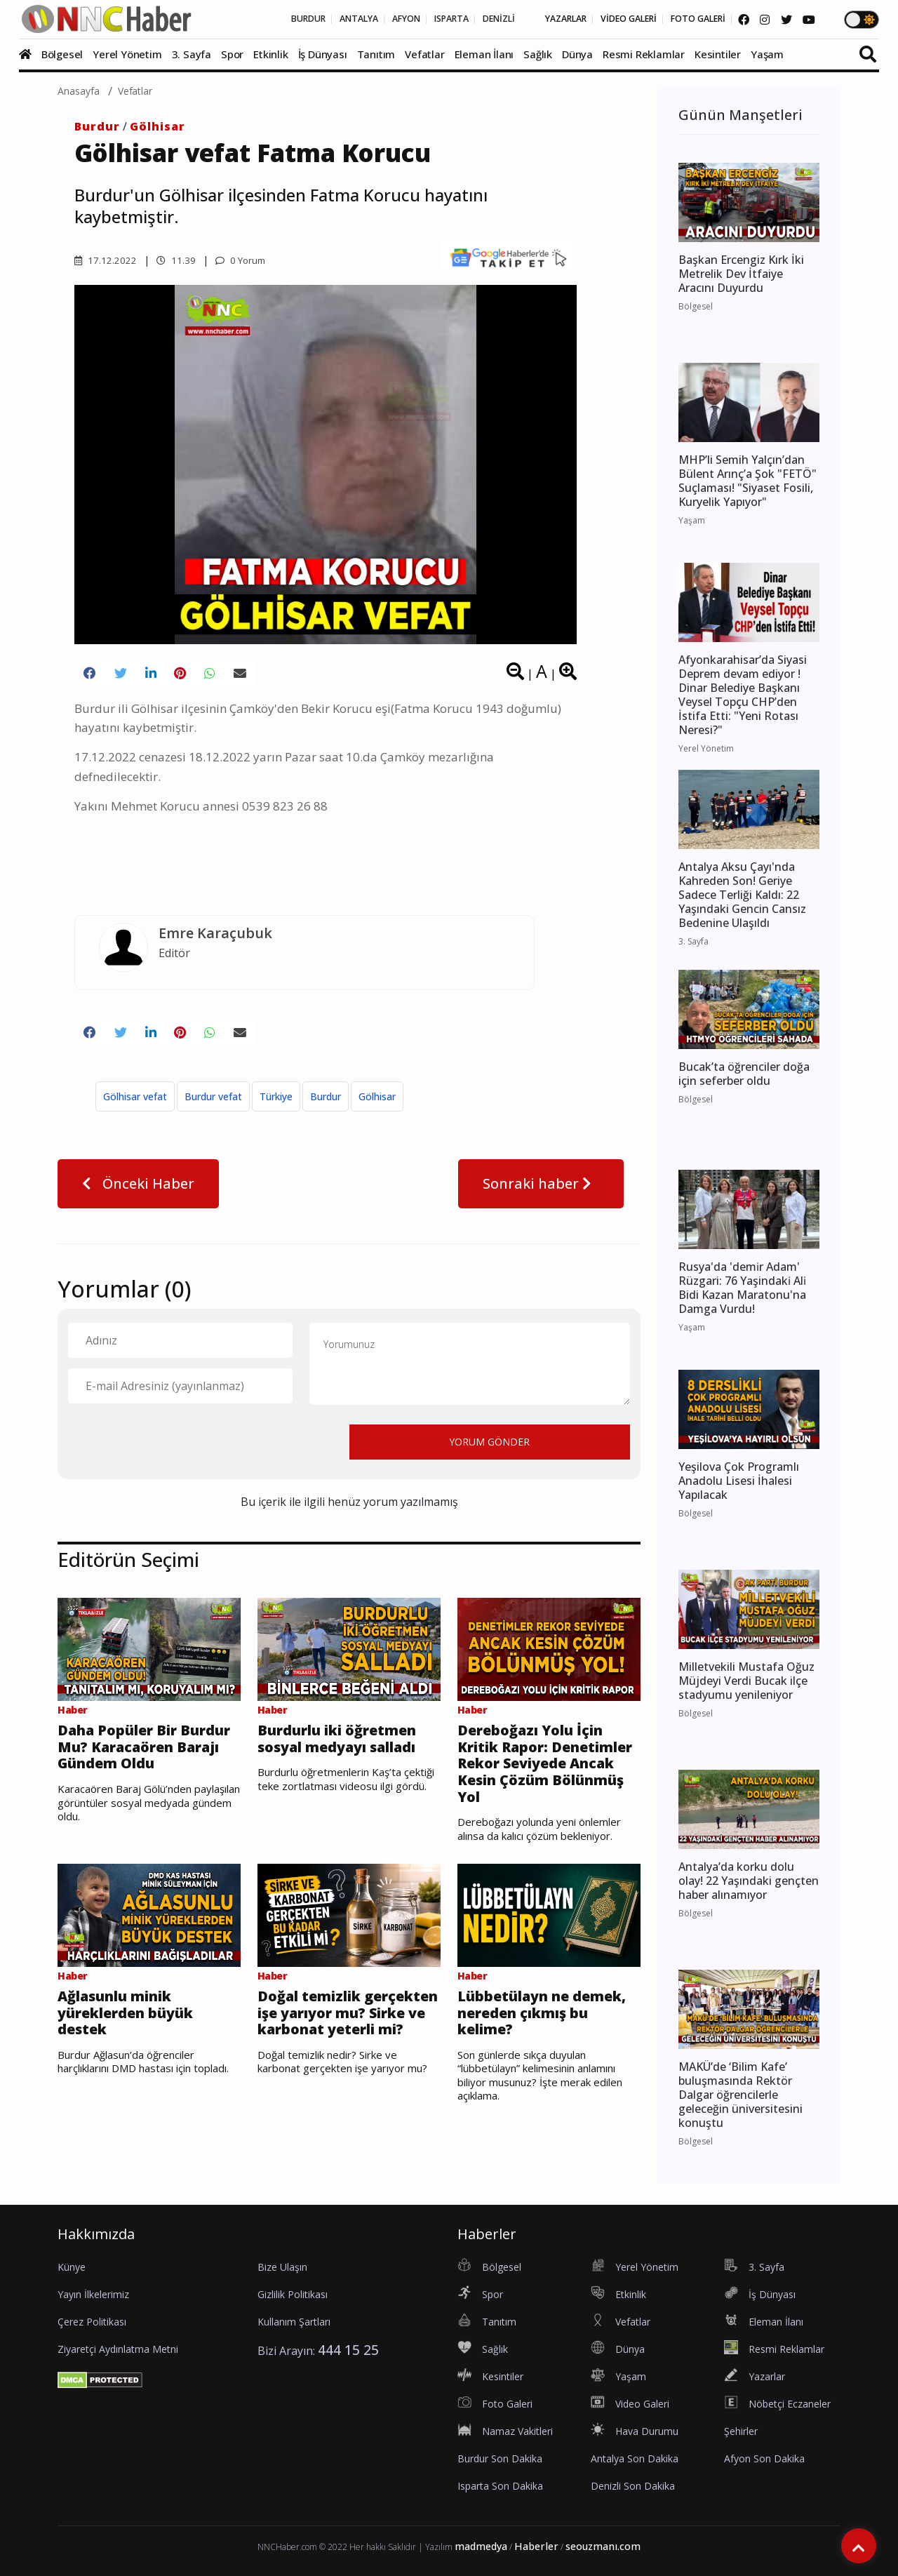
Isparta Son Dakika (500, 2485)
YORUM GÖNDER (489, 1451)
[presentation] (174, 1451)
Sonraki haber (541, 1193)
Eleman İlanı (484, 54)
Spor (232, 54)
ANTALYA (285, 20)
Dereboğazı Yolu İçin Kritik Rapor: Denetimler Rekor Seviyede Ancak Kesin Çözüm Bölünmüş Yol (548, 1780)
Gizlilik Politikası (292, 2294)
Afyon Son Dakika (764, 2458)
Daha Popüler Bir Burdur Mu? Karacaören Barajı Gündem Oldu (132, 1770)
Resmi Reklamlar (644, 54)
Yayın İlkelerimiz (93, 2294)
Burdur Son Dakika (499, 2458)
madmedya (481, 2546)
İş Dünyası (322, 54)
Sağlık (537, 54)
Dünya (577, 54)
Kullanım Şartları (293, 2321)
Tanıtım (376, 54)
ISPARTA (395, 20)
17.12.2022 (106, 260)
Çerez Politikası (92, 2321)
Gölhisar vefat (135, 1106)
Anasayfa (79, 91)
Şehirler (741, 2431)
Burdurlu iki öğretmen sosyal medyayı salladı (326, 1761)
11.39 (177, 260)
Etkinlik (270, 54)
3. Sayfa (191, 54)
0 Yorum (244, 260)
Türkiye (276, 1106)
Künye (72, 2267)
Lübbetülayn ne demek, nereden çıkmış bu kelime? (534, 2041)
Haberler (536, 2546)
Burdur (97, 126)
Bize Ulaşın (282, 2267)
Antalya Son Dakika (634, 2458)
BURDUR (226, 20)
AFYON (341, 20)
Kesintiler (718, 54)
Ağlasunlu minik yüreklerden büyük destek (138, 2041)
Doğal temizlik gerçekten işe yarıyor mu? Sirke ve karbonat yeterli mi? (347, 2050)
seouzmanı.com (603, 2546)
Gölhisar (157, 126)
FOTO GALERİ (683, 20)
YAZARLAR (527, 20)
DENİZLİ (450, 20)
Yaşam (767, 54)
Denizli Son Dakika (633, 2485)
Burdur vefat (213, 1106)
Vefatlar (424, 54)
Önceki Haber (138, 1193)
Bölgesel (62, 54)
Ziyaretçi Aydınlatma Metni (118, 2349)
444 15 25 (348, 2349)
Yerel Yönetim (127, 54)
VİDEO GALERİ (601, 20)
